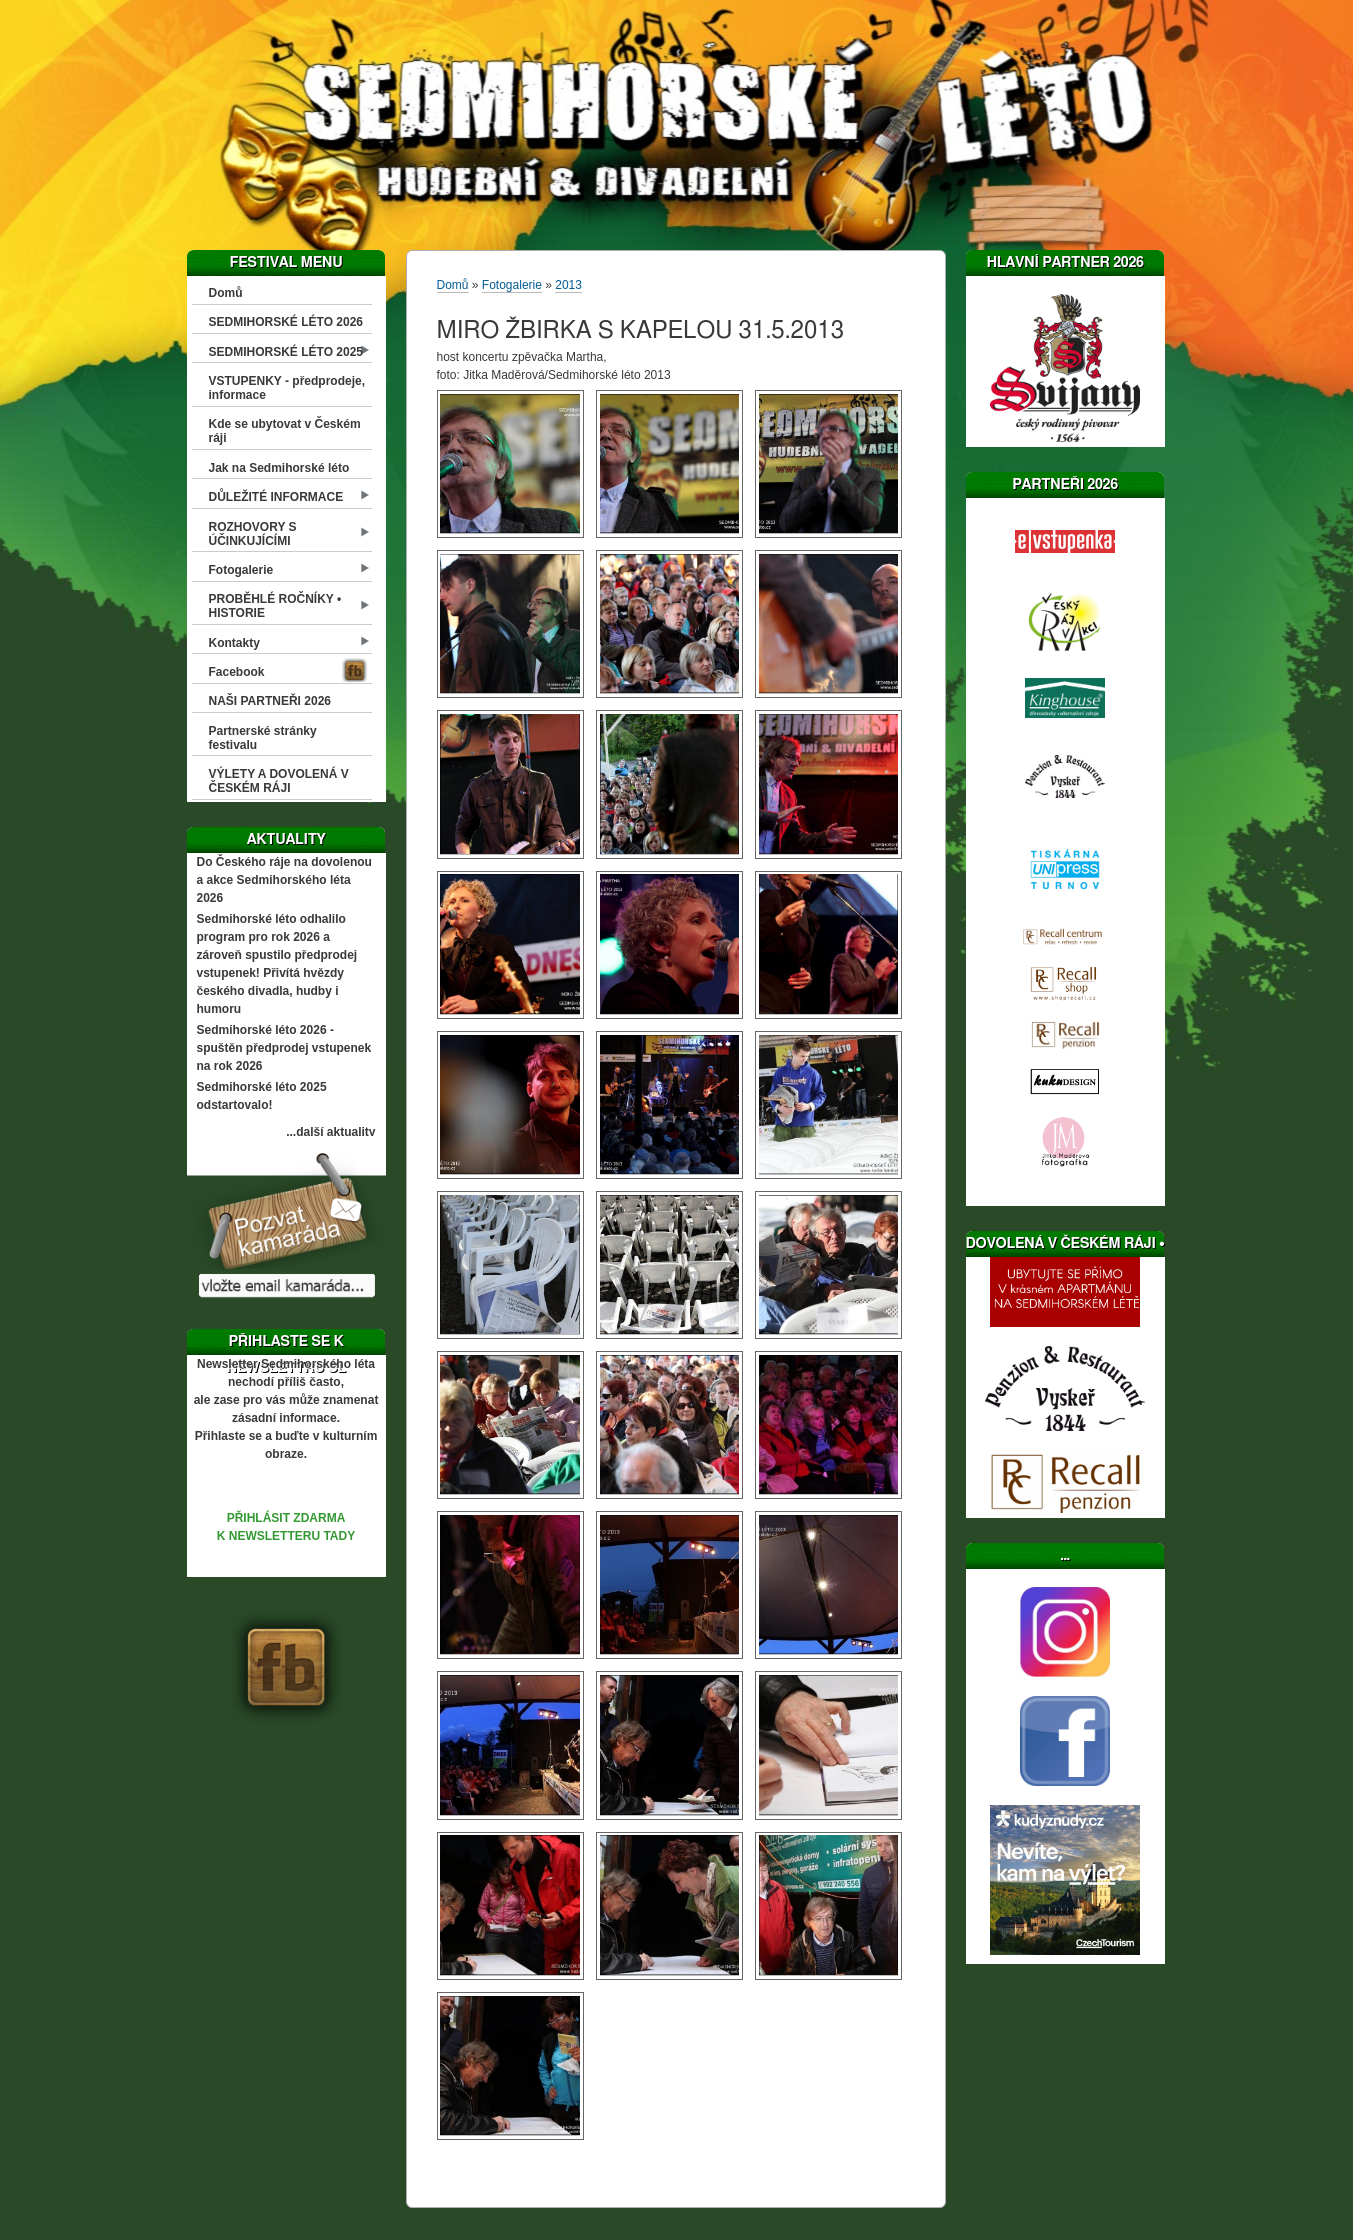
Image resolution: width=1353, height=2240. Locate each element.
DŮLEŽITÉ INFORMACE (276, 497)
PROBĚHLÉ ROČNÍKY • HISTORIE (275, 606)
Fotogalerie (241, 570)
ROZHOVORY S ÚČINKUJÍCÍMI (253, 534)
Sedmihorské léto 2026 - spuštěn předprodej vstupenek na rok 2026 (284, 1048)
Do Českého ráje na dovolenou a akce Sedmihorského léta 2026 (284, 880)
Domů (226, 293)
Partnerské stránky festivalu (263, 738)
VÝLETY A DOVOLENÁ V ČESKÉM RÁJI (279, 781)
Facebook (237, 672)
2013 (568, 285)
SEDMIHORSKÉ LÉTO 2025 (286, 352)
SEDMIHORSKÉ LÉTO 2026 (286, 322)
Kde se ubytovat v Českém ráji (285, 431)
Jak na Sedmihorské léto (279, 468)
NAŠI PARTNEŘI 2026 (270, 701)
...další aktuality (330, 1132)
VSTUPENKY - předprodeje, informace (287, 388)
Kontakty (234, 643)
